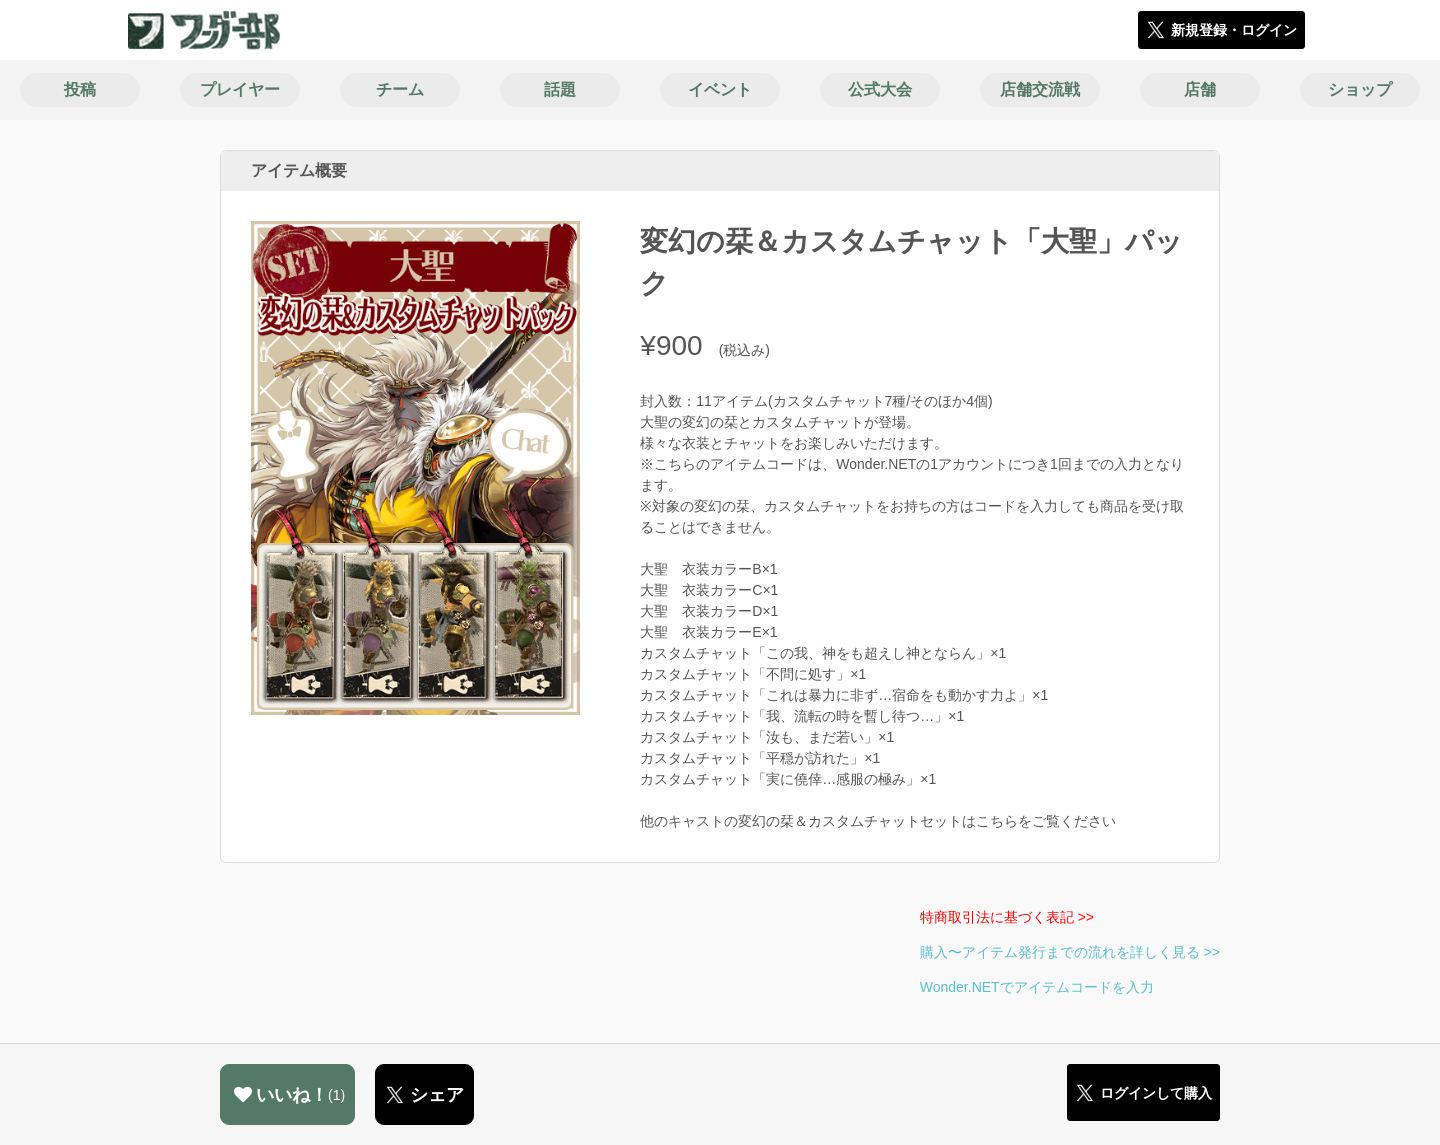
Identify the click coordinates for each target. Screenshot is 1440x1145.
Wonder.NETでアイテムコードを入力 (1037, 987)
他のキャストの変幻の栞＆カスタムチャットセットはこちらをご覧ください (878, 821)
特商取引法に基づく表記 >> (1007, 917)
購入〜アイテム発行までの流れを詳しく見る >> (1070, 952)
